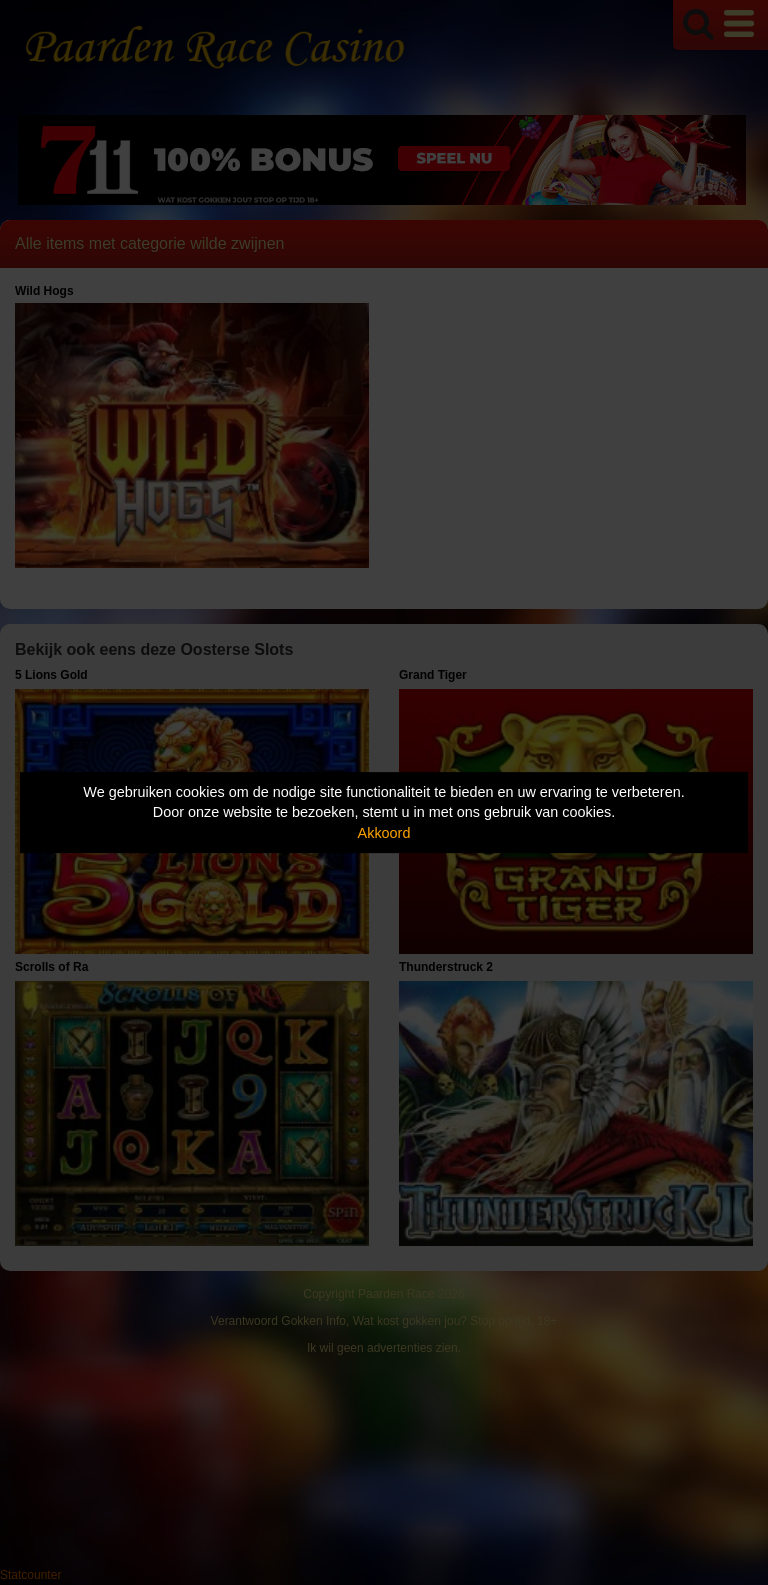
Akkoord (384, 833)
